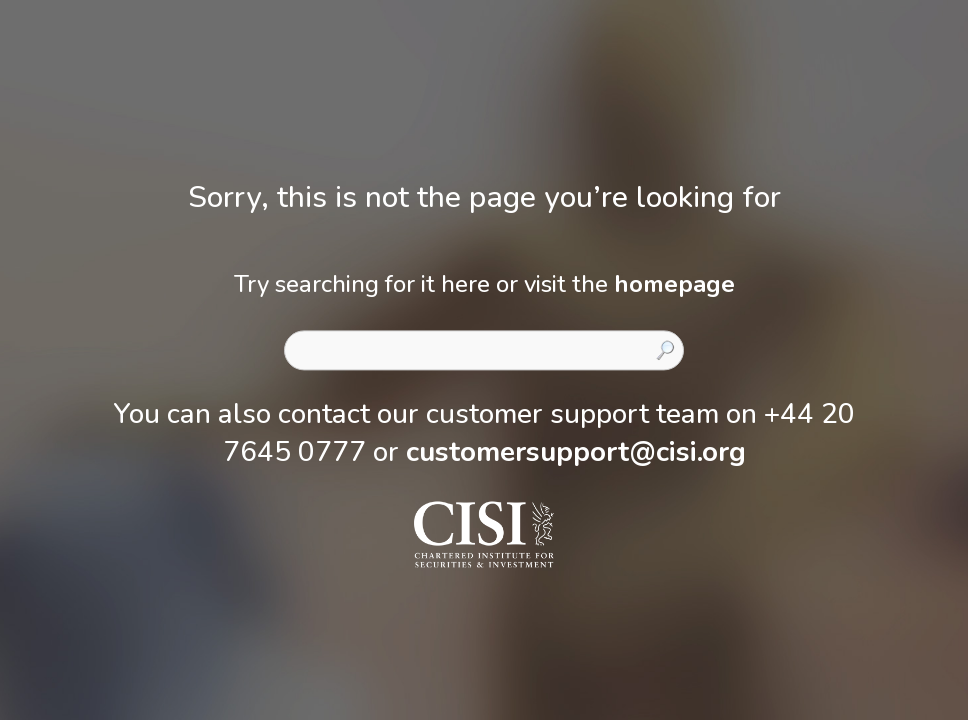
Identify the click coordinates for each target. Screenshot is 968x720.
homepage (674, 284)
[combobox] (484, 350)
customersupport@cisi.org (576, 452)
